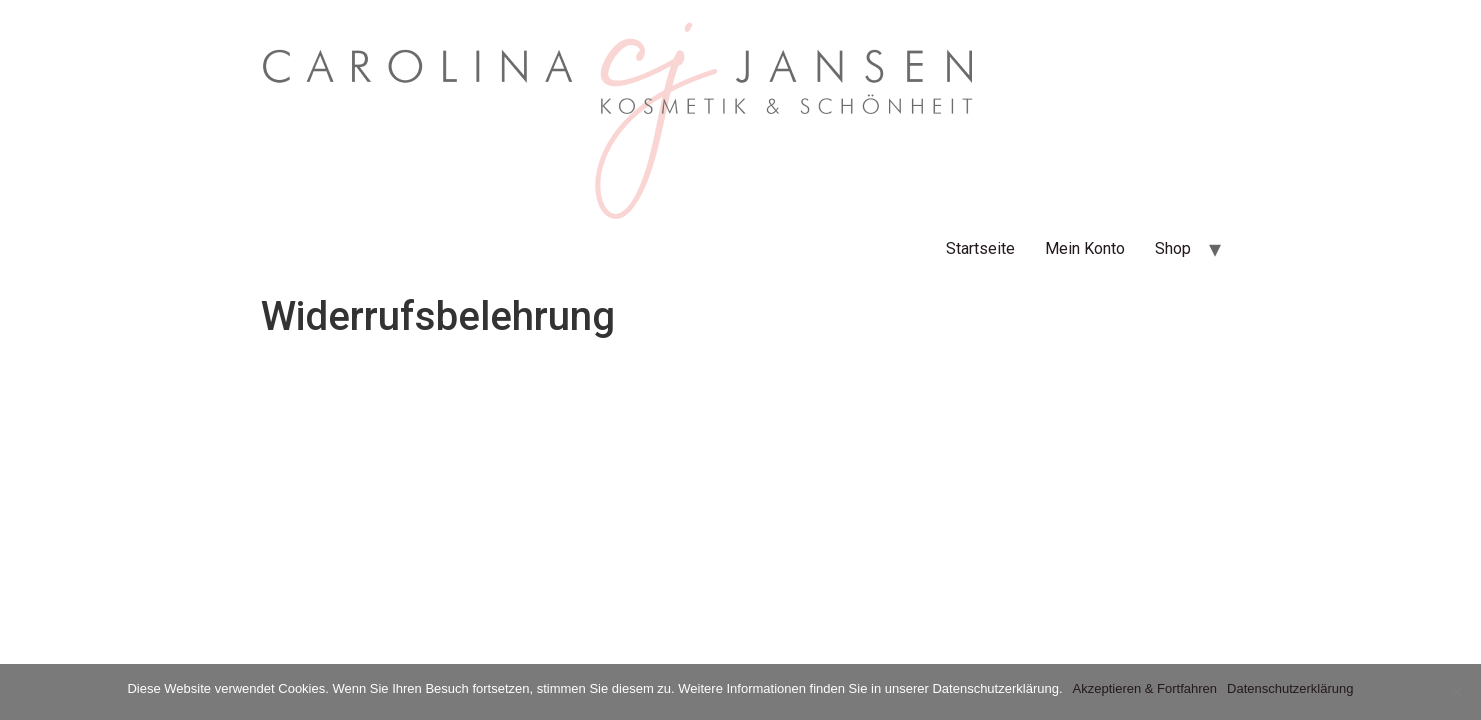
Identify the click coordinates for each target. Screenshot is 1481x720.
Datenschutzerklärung (1290, 688)
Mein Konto (1085, 248)
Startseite (980, 248)
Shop (1173, 248)
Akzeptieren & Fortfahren (1145, 688)
